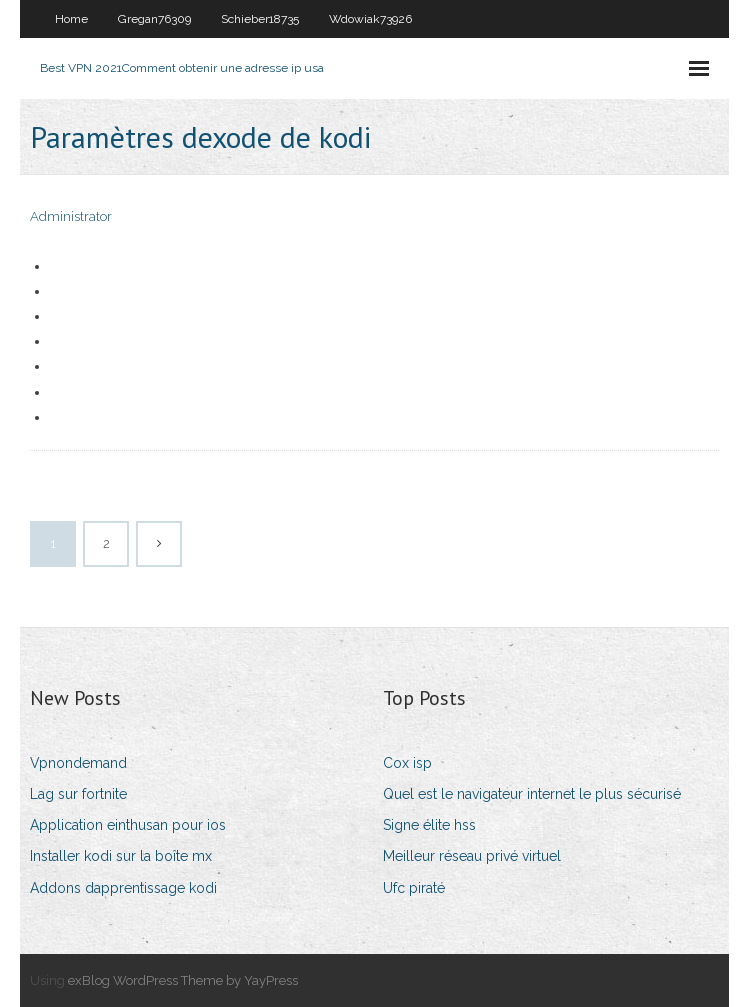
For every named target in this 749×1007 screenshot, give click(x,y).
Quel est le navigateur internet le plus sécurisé (532, 794)
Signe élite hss (429, 825)
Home (71, 19)
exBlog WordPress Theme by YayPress (183, 980)
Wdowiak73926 (370, 19)
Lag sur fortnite (78, 794)
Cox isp (407, 763)
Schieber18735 (260, 19)
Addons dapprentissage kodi (123, 888)
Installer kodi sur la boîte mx (121, 856)
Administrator (71, 216)
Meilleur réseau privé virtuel (472, 856)
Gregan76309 (154, 19)
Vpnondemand (78, 763)
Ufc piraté (414, 888)
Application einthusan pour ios (128, 825)
